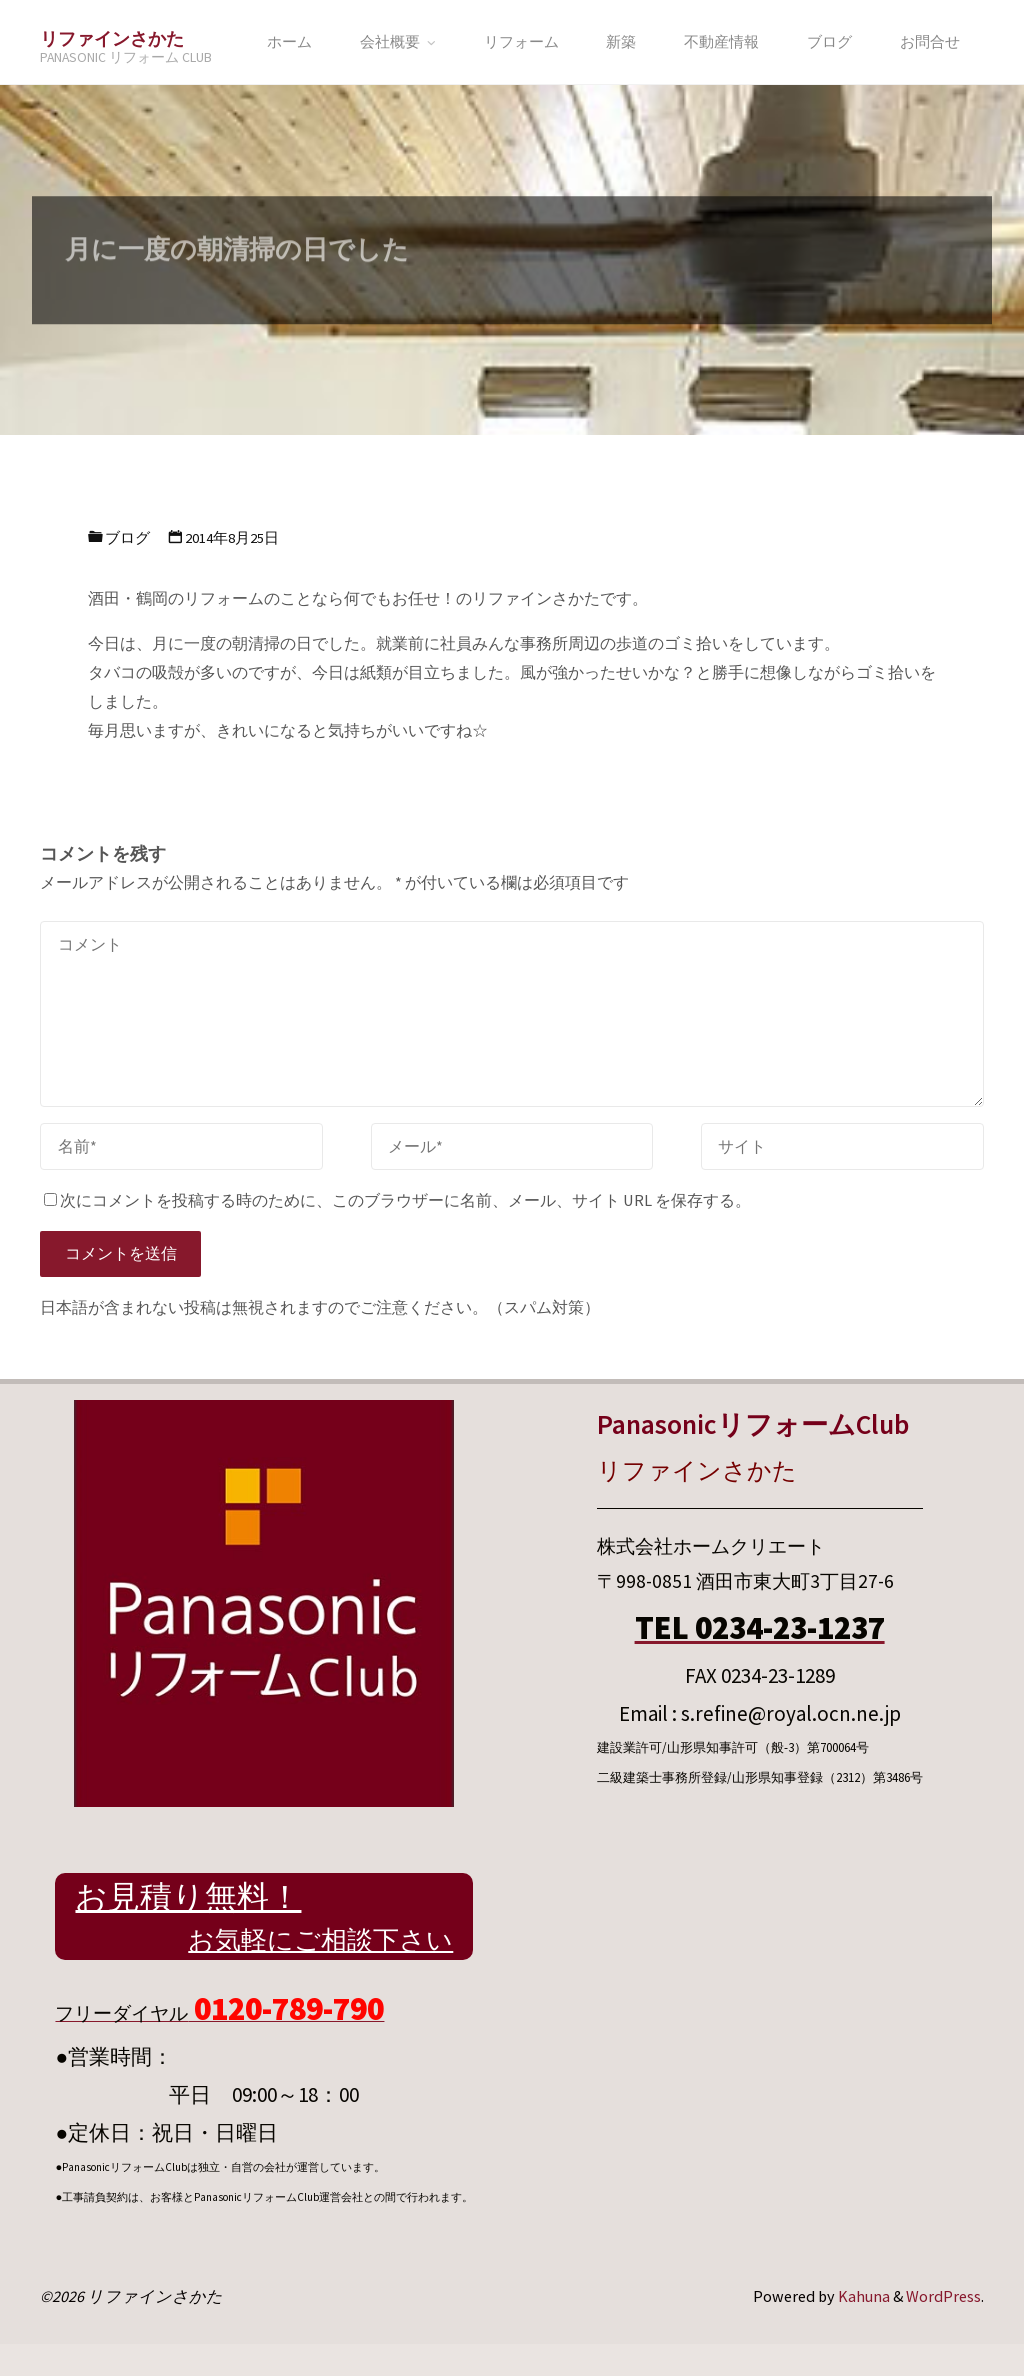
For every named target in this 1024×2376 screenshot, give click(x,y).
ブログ (127, 538)
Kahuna (862, 2296)
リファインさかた (112, 37)
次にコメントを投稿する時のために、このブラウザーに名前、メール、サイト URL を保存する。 (397, 1200)
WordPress (943, 2296)
